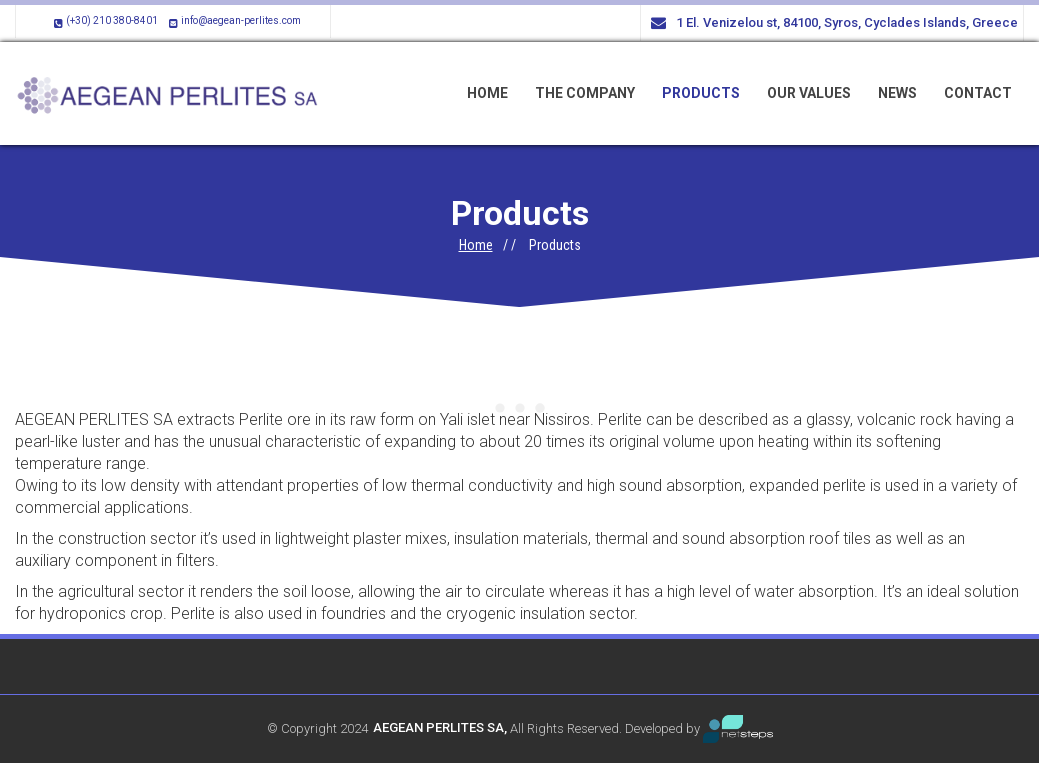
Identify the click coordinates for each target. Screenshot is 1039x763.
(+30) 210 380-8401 (104, 20)
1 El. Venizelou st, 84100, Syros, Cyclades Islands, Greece (834, 23)
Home (476, 245)
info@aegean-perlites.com (233, 20)
